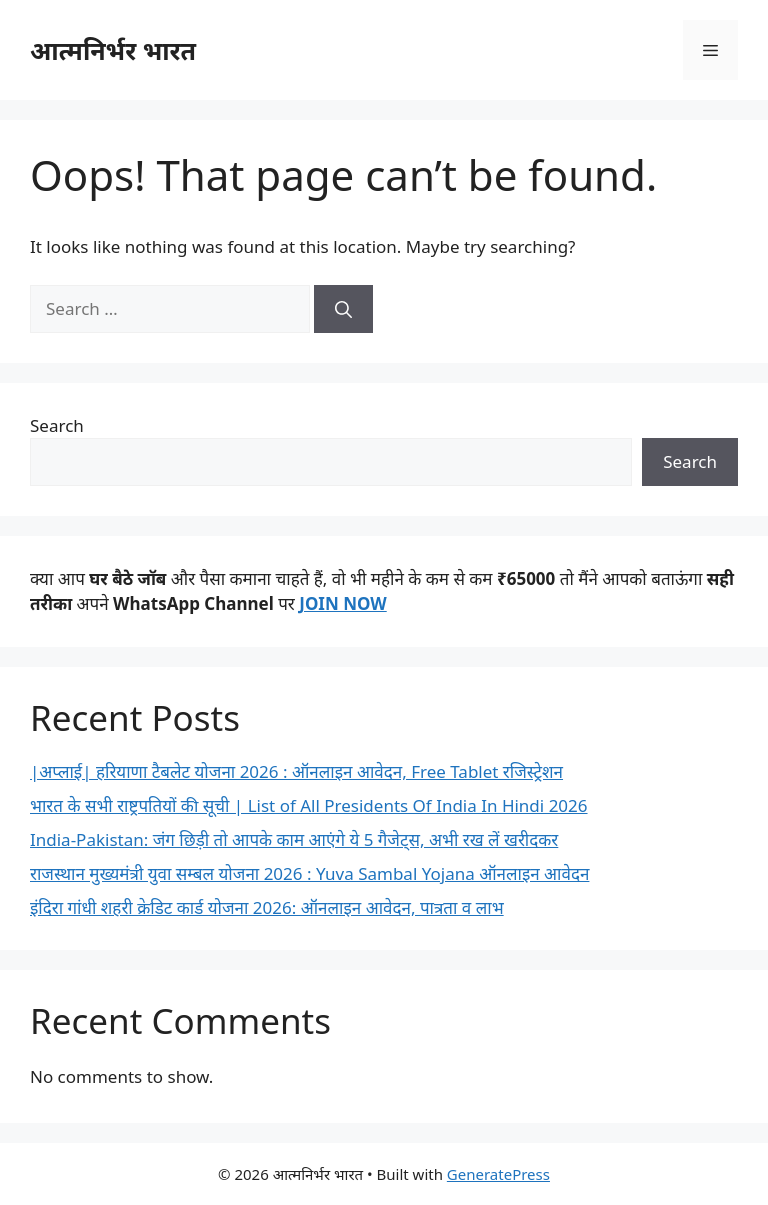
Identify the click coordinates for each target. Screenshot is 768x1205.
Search (57, 425)
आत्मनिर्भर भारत (113, 50)
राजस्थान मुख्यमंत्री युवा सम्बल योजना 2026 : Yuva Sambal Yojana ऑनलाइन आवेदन (309, 873)
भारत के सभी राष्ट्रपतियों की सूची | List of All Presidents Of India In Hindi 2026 (309, 805)
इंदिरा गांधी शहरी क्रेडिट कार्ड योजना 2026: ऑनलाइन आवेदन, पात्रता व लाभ (267, 907)
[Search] (343, 309)
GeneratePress (498, 1174)
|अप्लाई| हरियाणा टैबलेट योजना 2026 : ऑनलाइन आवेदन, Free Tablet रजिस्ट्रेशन (296, 771)
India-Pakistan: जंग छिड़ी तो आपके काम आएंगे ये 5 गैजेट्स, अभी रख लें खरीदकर (294, 839)
